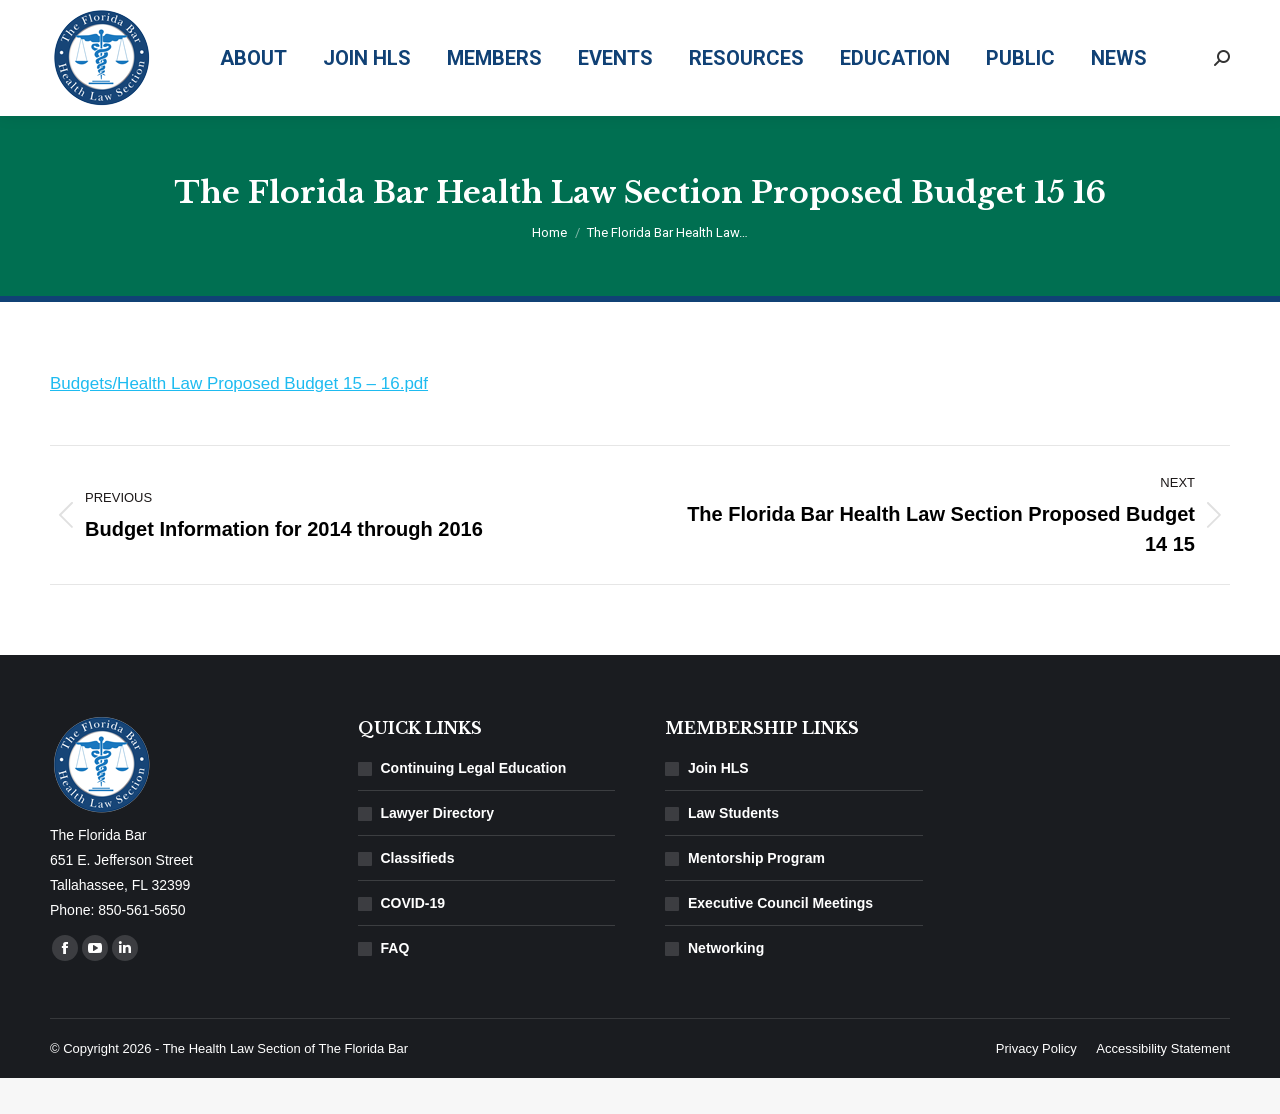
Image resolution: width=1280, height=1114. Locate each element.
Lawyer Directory (438, 849)
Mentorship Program (756, 894)
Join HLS (718, 804)
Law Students (733, 849)
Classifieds (418, 894)
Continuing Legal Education (474, 804)
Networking (726, 984)
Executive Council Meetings (780, 939)
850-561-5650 (962, 18)
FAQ (395, 984)
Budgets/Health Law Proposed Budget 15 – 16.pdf (239, 419)
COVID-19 (413, 939)
